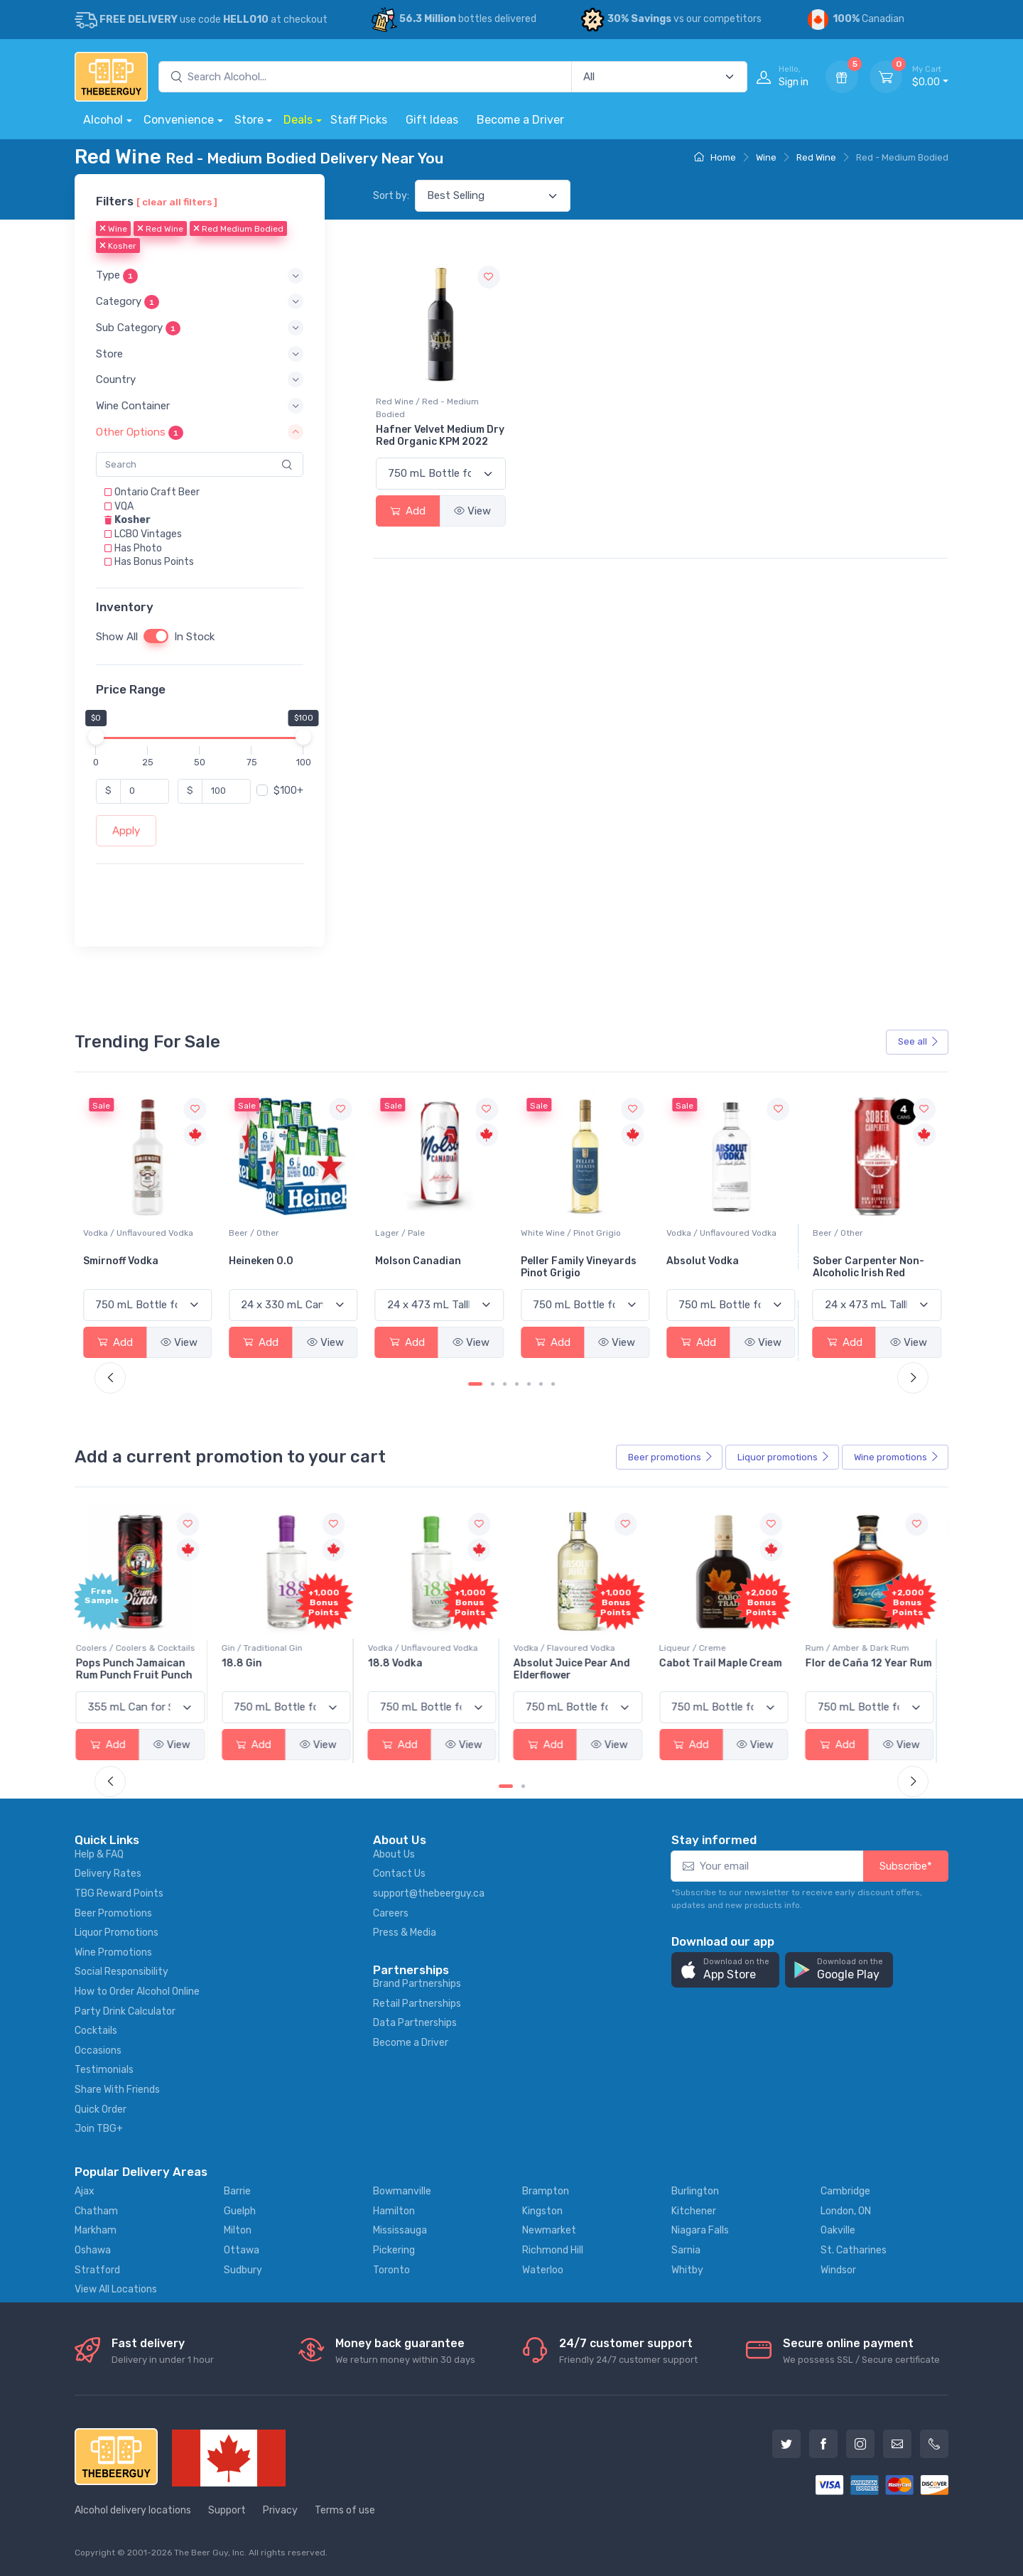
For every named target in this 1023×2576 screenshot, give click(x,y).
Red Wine (816, 157)
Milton (237, 2230)
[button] (199, 276)
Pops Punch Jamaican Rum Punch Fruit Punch (141, 1669)
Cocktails (96, 2031)
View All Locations (116, 2289)
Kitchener (693, 2211)
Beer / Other (400, 1233)
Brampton (545, 2191)
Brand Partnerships (417, 1984)
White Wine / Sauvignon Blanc (143, 1233)
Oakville (838, 2230)
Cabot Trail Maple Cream (727, 1663)
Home (715, 157)
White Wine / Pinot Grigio (716, 1233)
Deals (298, 119)
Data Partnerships (415, 2023)
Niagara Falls (700, 2230)
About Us (394, 1854)
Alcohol (103, 119)
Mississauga (400, 2230)
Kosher (117, 247)
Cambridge (845, 2191)
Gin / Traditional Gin (269, 1648)
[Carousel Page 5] (529, 1384)
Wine (766, 157)
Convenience (179, 119)
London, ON (846, 2211)
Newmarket (549, 2230)
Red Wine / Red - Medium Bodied (427, 408)
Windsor (838, 2270)
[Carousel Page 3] (505, 1384)
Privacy (280, 2510)
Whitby (687, 2270)
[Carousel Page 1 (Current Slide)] (475, 1384)
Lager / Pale (545, 1233)
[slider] (96, 737)
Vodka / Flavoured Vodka (571, 1648)
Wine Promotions (113, 1952)
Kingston (542, 2211)
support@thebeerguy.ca (429, 1893)
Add (408, 511)
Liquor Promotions (116, 1932)
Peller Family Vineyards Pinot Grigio (724, 1267)
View (472, 511)
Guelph (240, 2211)
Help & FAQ (99, 1854)
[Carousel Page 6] (541, 1384)
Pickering (394, 2250)
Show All (117, 636)
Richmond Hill (552, 2250)
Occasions (98, 2050)
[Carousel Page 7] (553, 1384)
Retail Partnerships (417, 2004)
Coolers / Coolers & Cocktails (142, 1648)
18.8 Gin (249, 1663)
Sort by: (391, 196)
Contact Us (399, 1874)
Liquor (783, 1457)
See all (918, 1041)
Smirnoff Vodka (266, 1261)
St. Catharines (854, 2250)
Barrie (237, 2191)
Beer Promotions (113, 1913)
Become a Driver (520, 119)
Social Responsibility (121, 1972)
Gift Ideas (432, 119)
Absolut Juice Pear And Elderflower (579, 1669)
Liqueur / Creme (699, 1648)
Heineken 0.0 (407, 1261)
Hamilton (394, 2211)
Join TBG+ (99, 2129)
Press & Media (404, 1932)
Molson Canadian (564, 1261)
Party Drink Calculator (125, 2011)
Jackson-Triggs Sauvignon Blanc (125, 1267)
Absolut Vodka (849, 1261)
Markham (96, 2230)
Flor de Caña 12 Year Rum (876, 1663)
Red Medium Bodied (238, 230)
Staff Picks (358, 119)
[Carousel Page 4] (517, 1384)
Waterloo (542, 2270)
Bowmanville (402, 2191)
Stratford (97, 2270)
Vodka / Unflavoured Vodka (284, 1233)
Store (249, 119)
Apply (126, 830)
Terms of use (345, 2510)
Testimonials (104, 2070)
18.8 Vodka (402, 1663)
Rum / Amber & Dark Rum (864, 1648)
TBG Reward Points (119, 1893)
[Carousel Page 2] (492, 1384)
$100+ (288, 791)
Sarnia (685, 2250)
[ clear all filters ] (176, 202)
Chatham (96, 2211)
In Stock (194, 636)
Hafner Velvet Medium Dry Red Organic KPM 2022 (440, 436)
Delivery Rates (108, 1874)
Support (227, 2510)
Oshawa (93, 2250)
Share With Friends (117, 2090)
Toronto (391, 2270)
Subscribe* (905, 1866)
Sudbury (243, 2270)
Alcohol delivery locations (133, 2510)
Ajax (84, 2191)
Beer (670, 1457)
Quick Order (100, 2109)
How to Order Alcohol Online (137, 1991)
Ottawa (241, 2250)
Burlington (695, 2191)
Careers (390, 1913)
